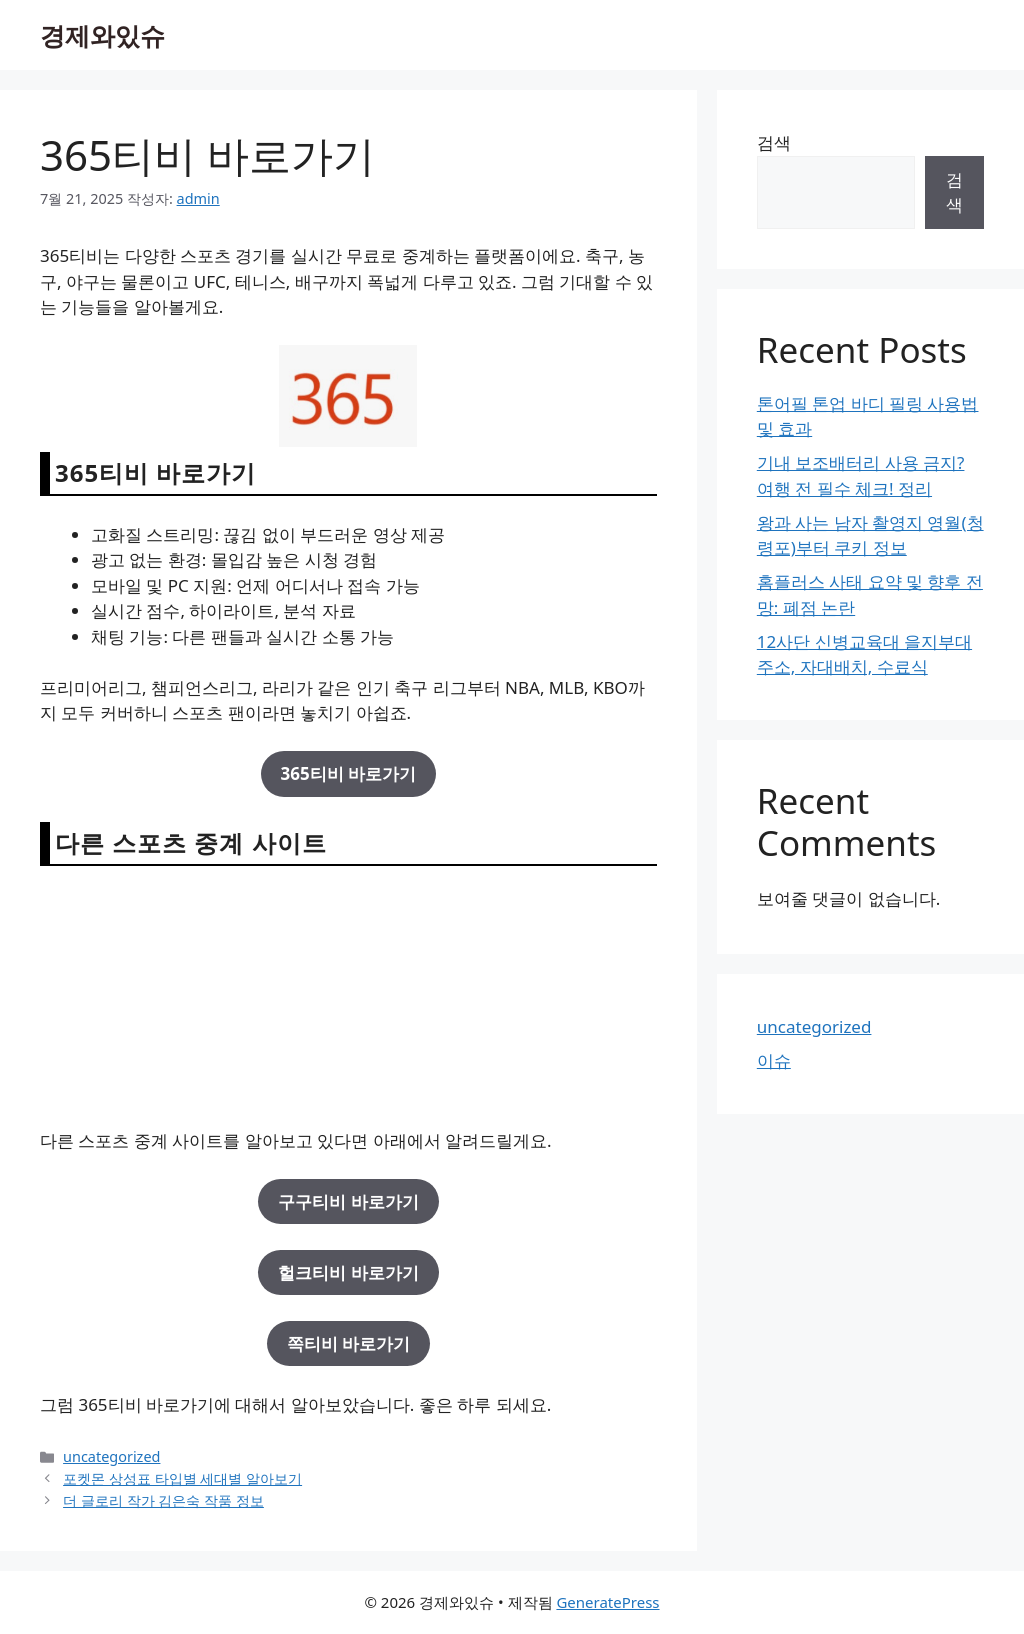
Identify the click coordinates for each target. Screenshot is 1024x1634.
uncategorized (111, 1456)
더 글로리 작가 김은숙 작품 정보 (163, 1500)
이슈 (774, 1060)
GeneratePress (607, 1602)
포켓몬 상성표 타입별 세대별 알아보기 (182, 1478)
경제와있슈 (102, 35)
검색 (774, 142)
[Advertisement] (348, 996)
